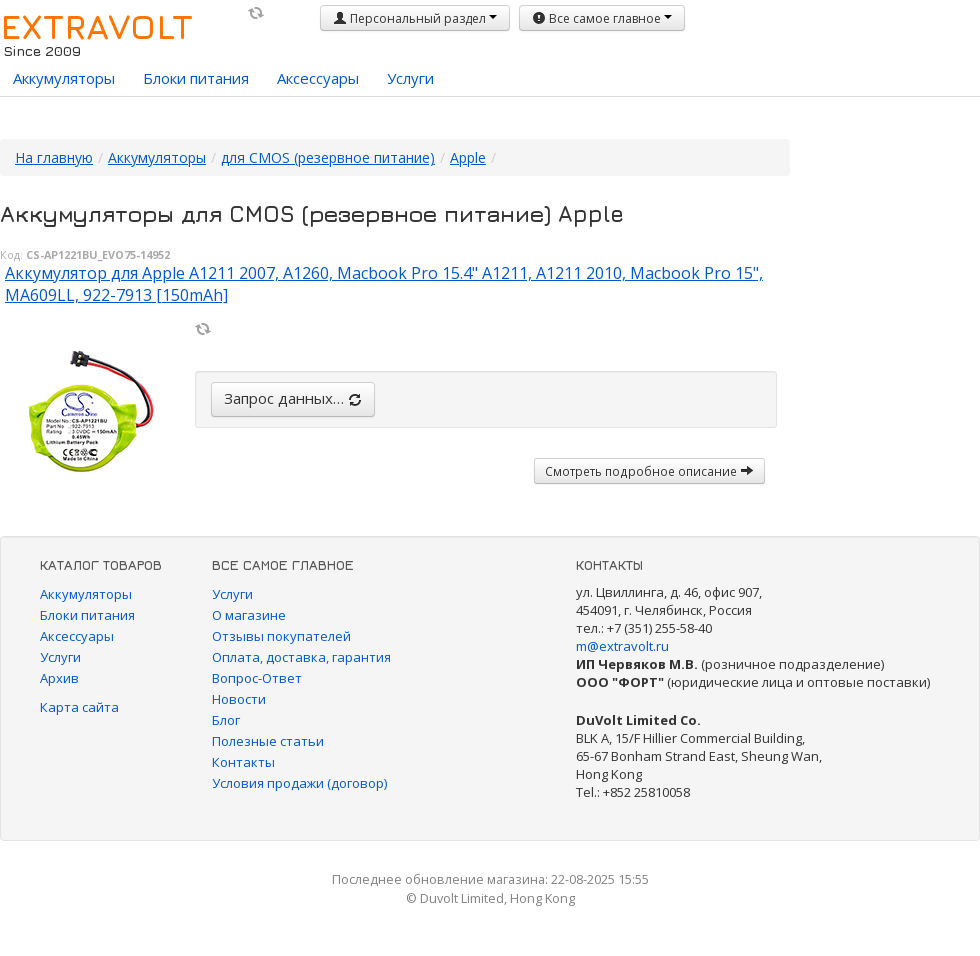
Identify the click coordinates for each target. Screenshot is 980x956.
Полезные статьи (268, 741)
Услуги (410, 78)
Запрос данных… (293, 398)
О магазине (249, 615)
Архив (59, 678)
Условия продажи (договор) (299, 783)
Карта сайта (79, 707)
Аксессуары (318, 78)
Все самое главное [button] (602, 18)
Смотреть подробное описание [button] (649, 471)
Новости (239, 699)
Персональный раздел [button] (415, 18)
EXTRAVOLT (96, 26)
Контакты (243, 762)
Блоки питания (196, 78)
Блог (226, 720)
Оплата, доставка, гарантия (301, 657)
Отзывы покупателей (281, 636)
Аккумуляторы (64, 78)
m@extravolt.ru (622, 646)
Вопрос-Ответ (257, 678)
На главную (54, 157)
